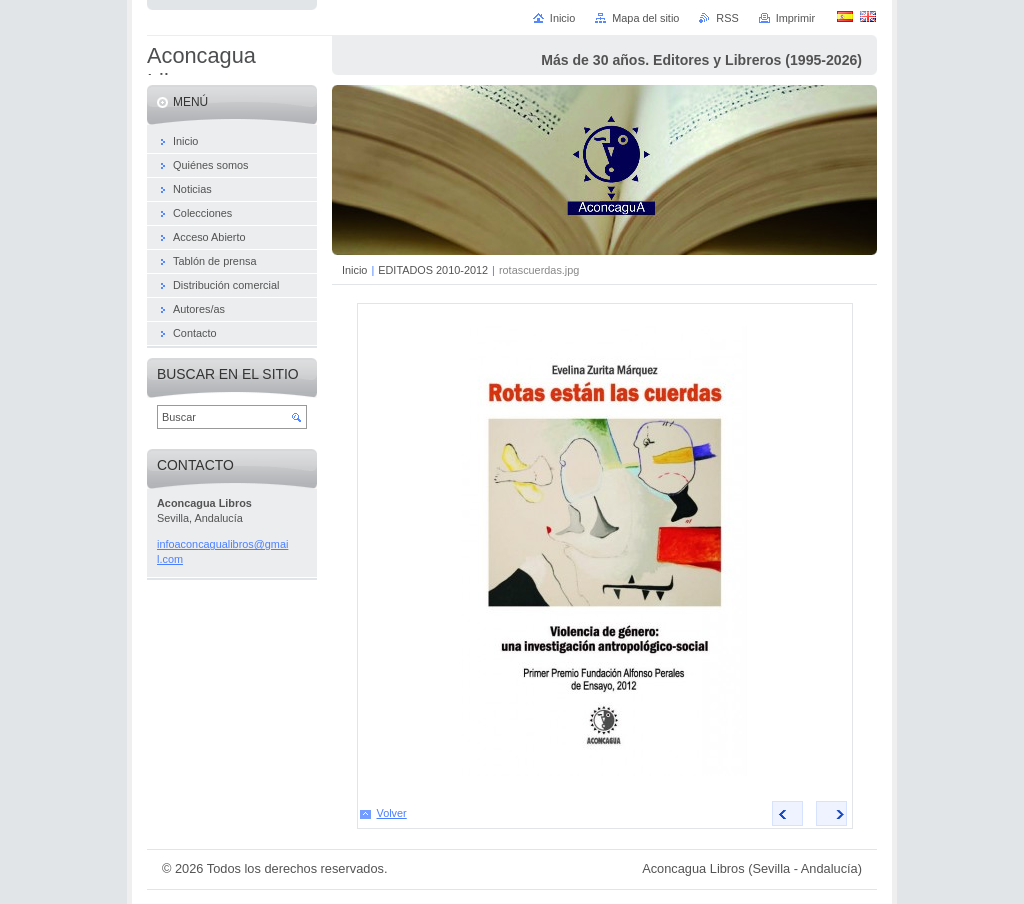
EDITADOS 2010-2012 (433, 270)
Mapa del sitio (645, 18)
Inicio (354, 270)
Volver (392, 813)
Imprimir (795, 18)
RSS (727, 18)
